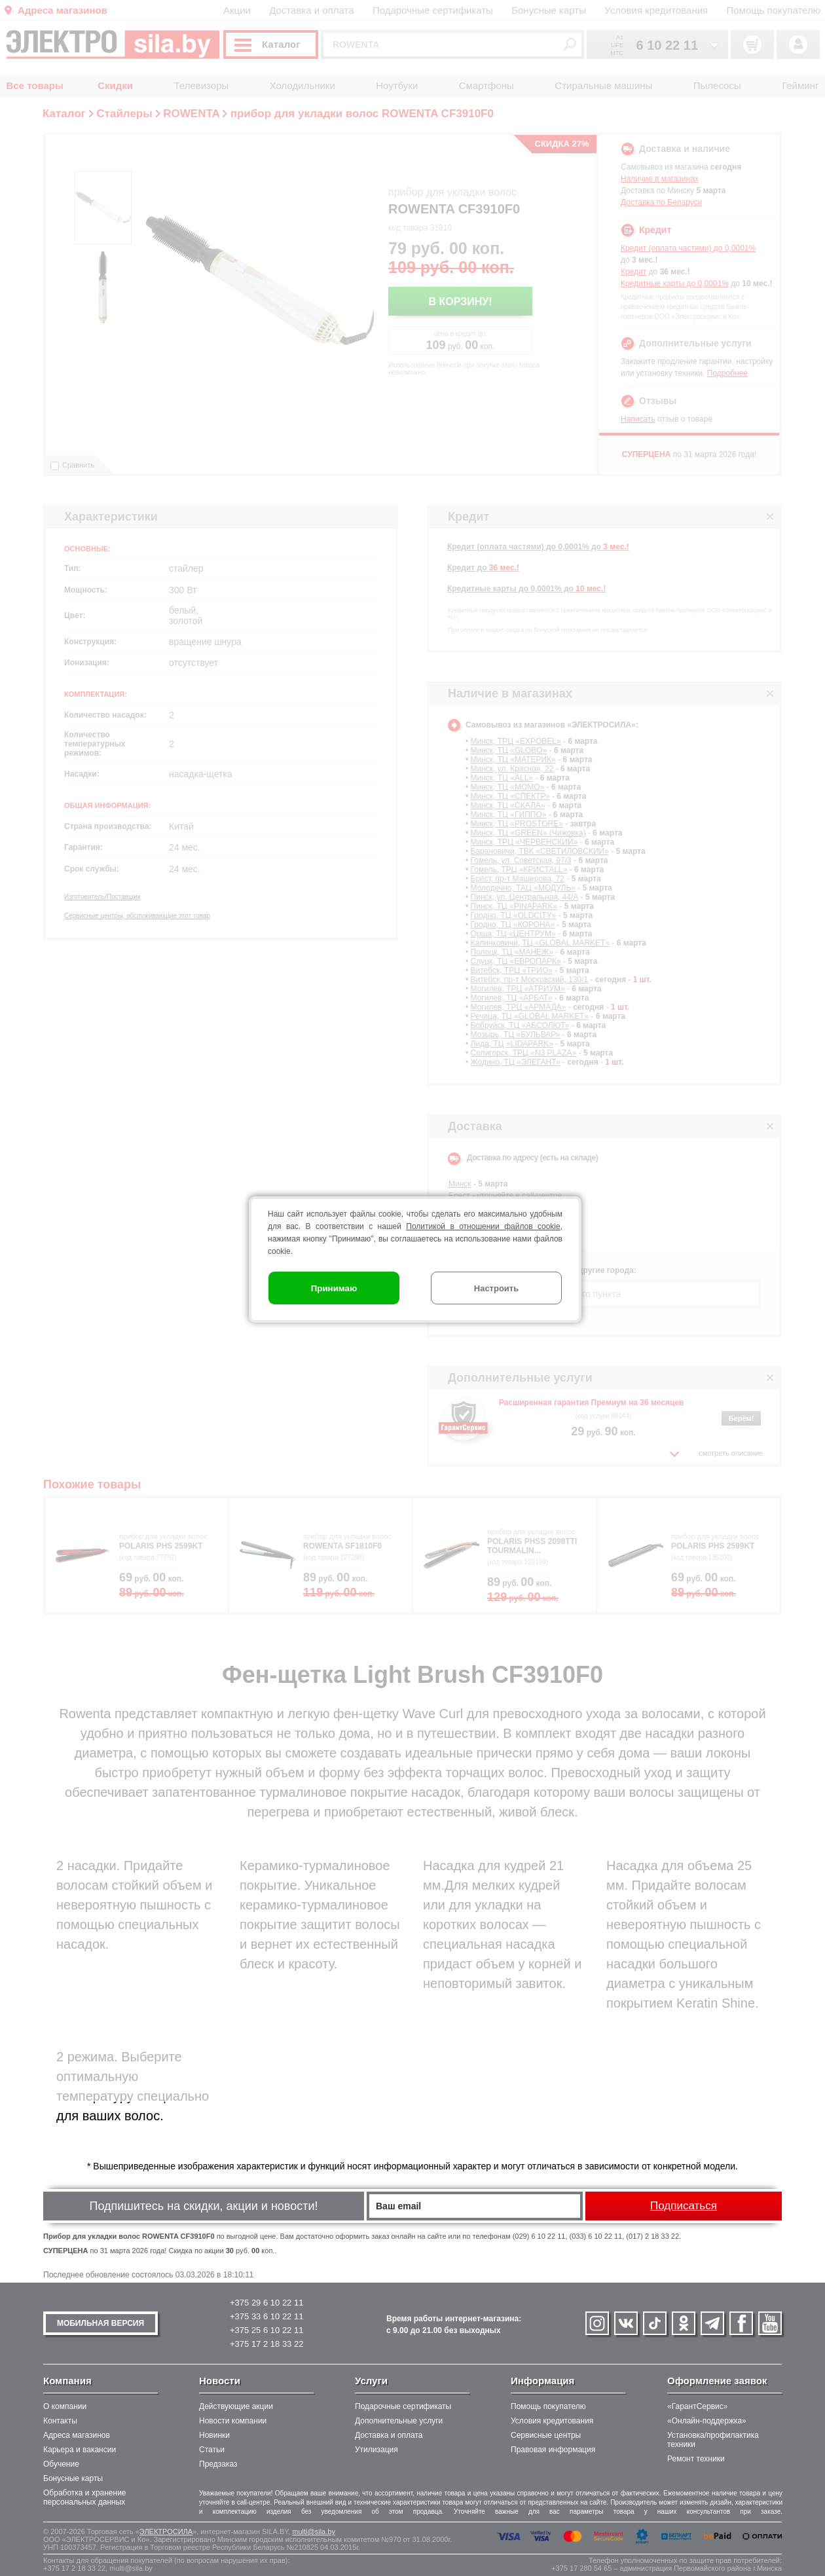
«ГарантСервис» (697, 2406)
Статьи (212, 2449)
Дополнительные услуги (399, 2420)
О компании (64, 2406)
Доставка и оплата (389, 2435)
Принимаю (334, 1288)
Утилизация (376, 2449)
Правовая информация (553, 2449)
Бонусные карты (73, 2478)
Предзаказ (218, 2464)
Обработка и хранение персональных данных (84, 2497)
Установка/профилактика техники (713, 2440)
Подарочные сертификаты (403, 2406)
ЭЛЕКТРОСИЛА (165, 2531)
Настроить (496, 1288)
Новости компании (232, 2420)
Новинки (214, 2435)
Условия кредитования (552, 2420)
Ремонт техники (696, 2458)
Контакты (60, 2420)
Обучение (61, 2464)
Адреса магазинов (76, 2435)
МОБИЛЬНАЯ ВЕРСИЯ (100, 2323)
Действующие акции (236, 2406)
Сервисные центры (546, 2435)
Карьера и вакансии (79, 2449)
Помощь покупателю (548, 2406)
